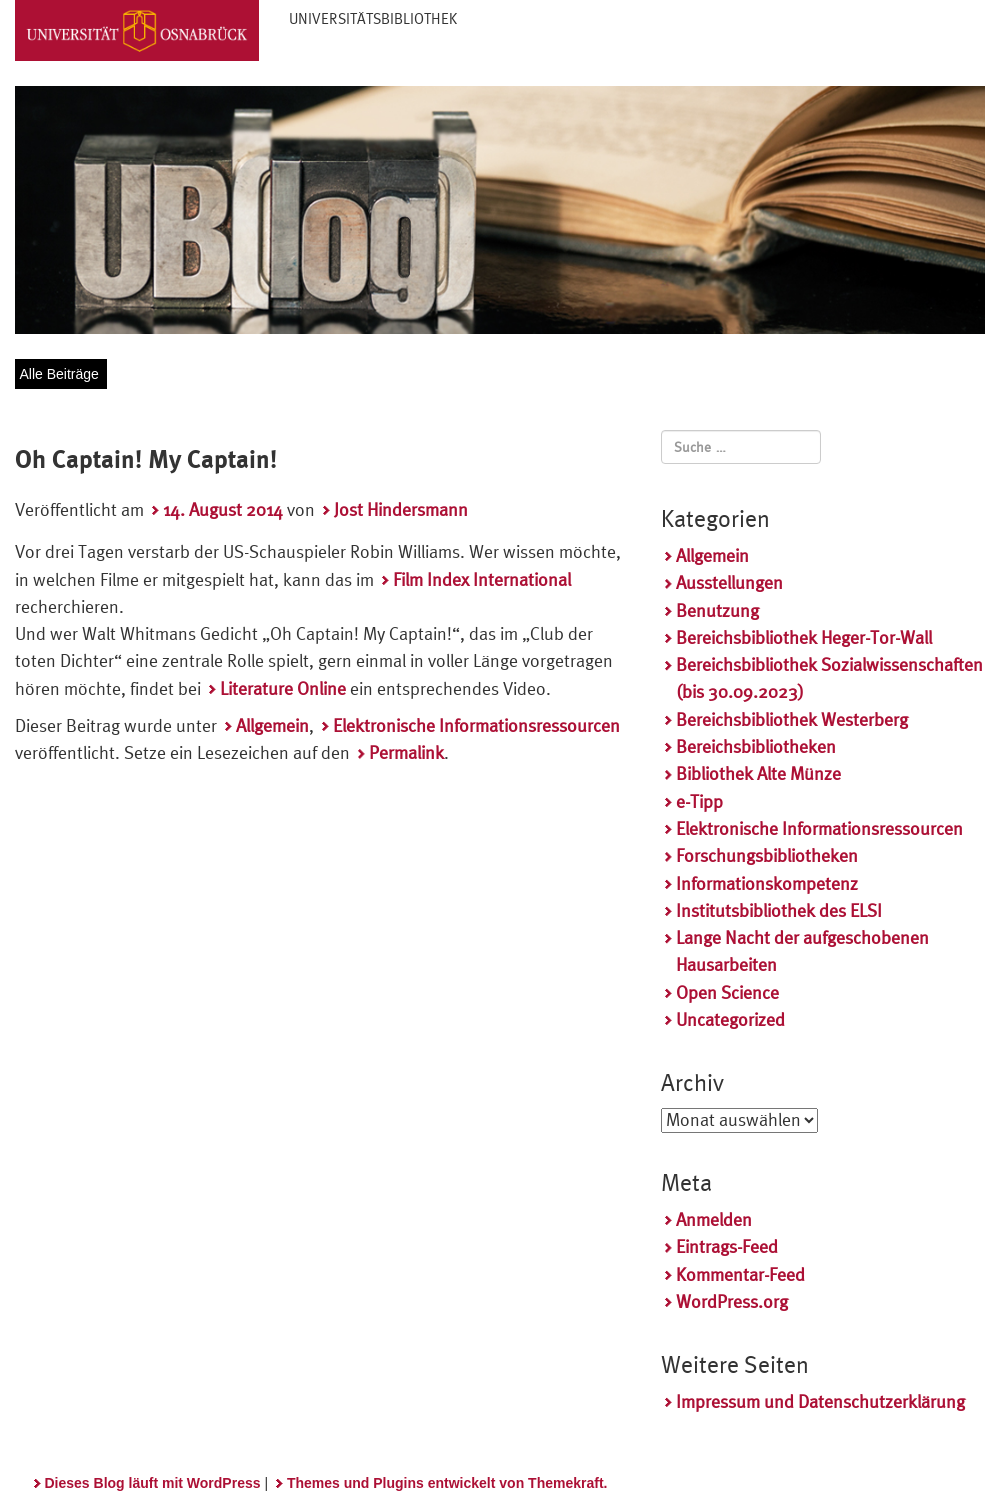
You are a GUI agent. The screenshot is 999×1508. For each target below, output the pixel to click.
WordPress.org (732, 1301)
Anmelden (714, 1219)
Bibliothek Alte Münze (758, 773)
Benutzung (717, 610)
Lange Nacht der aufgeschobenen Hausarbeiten (802, 951)
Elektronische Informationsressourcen (476, 725)
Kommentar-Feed (740, 1274)
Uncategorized (730, 1019)
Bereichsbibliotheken (756, 746)
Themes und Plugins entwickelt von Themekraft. (447, 1483)
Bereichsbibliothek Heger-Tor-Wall (804, 637)
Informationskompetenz (767, 883)
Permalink (406, 752)
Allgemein (272, 725)
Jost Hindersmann (401, 509)
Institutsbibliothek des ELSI (779, 910)
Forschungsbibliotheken (767, 855)
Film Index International (482, 579)
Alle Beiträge (59, 374)
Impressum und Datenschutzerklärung (820, 1401)
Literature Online (283, 688)
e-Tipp (699, 801)
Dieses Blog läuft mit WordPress (153, 1483)
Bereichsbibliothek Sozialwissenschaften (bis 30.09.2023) (829, 678)
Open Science (727, 992)
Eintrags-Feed (727, 1246)
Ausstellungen (729, 582)
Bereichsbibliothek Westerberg (792, 719)
